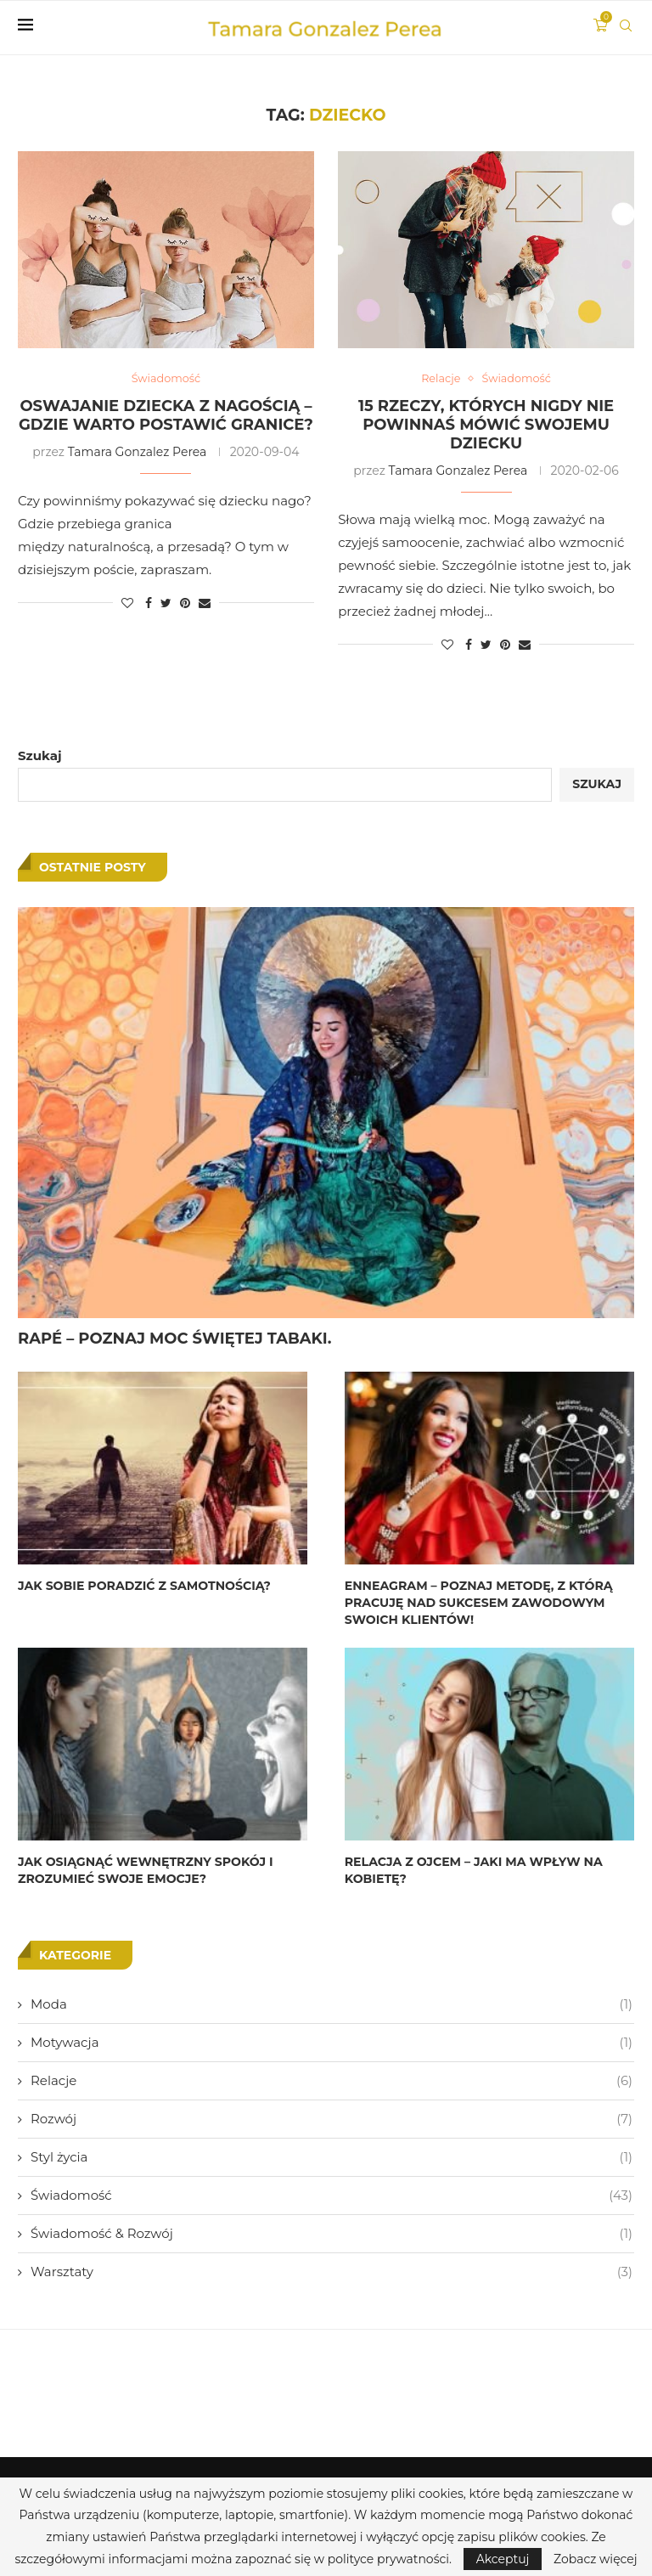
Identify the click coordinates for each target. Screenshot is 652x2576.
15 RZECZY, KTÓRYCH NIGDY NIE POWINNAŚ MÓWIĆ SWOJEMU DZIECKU (486, 425)
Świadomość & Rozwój (331, 2232)
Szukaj (40, 755)
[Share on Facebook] (148, 603)
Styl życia (331, 2156)
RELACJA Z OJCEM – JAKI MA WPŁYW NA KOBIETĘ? (473, 1870)
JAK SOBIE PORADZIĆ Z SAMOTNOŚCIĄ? (143, 1586)
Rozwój (331, 2118)
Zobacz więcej (595, 2559)
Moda (331, 2003)
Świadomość (331, 2194)
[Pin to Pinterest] (185, 603)
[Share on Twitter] (165, 603)
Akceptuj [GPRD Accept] (503, 2559)
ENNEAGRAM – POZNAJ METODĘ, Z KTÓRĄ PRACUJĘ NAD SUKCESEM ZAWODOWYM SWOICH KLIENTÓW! (478, 1603)
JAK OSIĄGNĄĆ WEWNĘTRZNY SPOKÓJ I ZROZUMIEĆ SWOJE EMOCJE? (145, 1870)
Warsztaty (331, 2271)
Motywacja (331, 2041)
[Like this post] (127, 603)
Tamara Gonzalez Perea (137, 451)
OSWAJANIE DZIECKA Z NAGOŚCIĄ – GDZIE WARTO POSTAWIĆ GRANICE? (166, 415)
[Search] (625, 25)
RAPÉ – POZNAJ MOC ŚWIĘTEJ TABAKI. (175, 1338)
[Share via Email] (205, 603)
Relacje (331, 2079)
